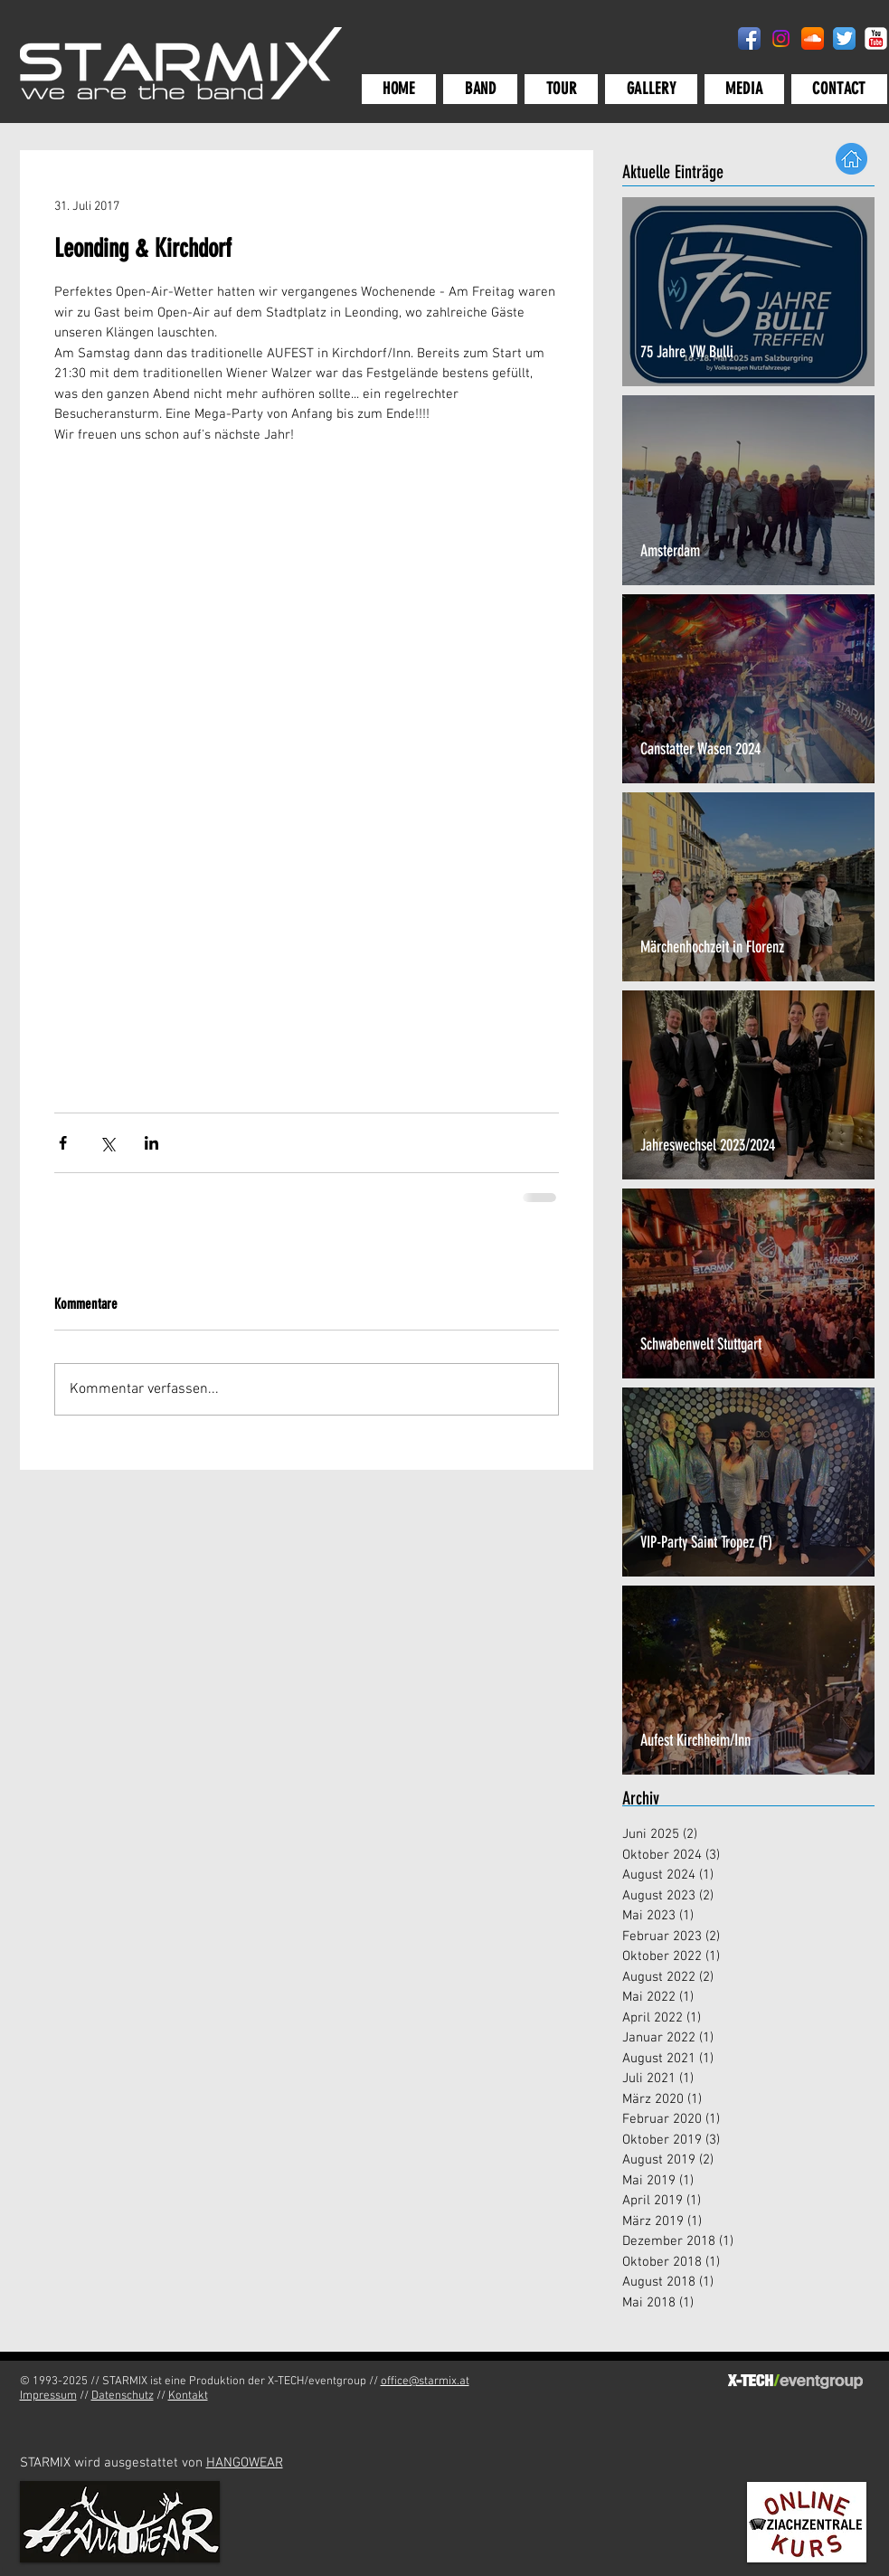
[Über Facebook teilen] (62, 1142)
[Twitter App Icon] (844, 38)
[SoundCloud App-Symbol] (812, 38)
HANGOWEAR (244, 2463)
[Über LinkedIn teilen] (151, 1142)
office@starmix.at (425, 2381)
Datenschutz (122, 2396)
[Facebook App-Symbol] (749, 38)
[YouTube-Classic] (876, 38)
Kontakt (188, 2396)
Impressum (48, 2396)
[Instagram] (781, 38)
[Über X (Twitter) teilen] (107, 1142)
